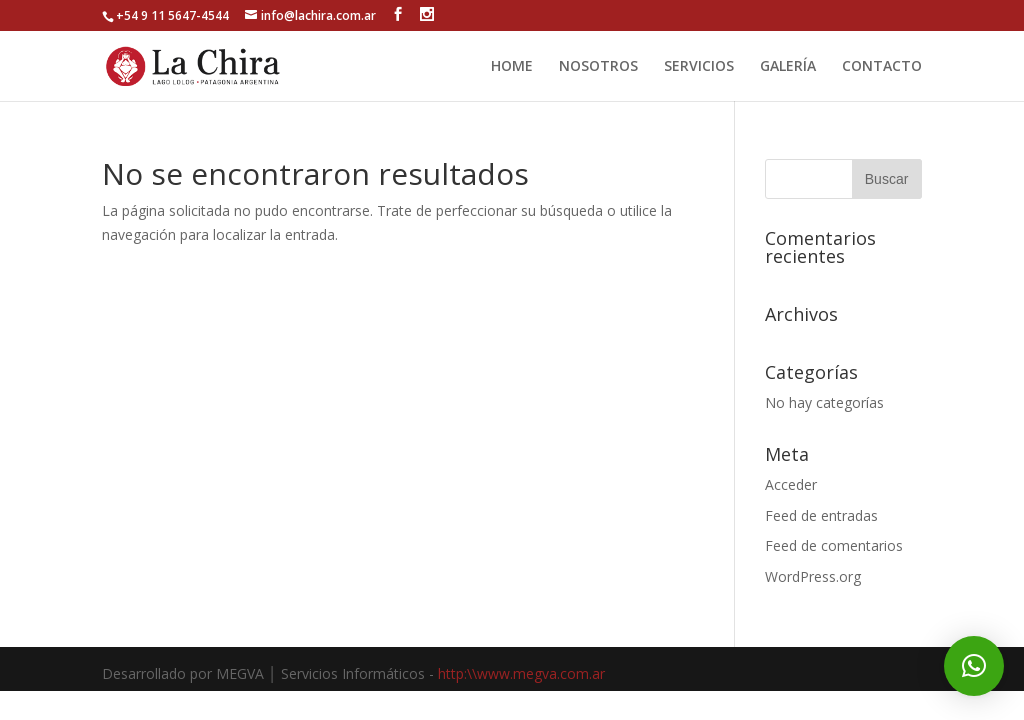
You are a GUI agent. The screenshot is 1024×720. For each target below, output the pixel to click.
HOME (512, 67)
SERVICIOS (699, 67)
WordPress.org (813, 576)
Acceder (791, 484)
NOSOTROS (598, 67)
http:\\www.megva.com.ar (521, 673)
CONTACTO (882, 67)
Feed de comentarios (834, 545)
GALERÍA (788, 67)
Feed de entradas (821, 515)
